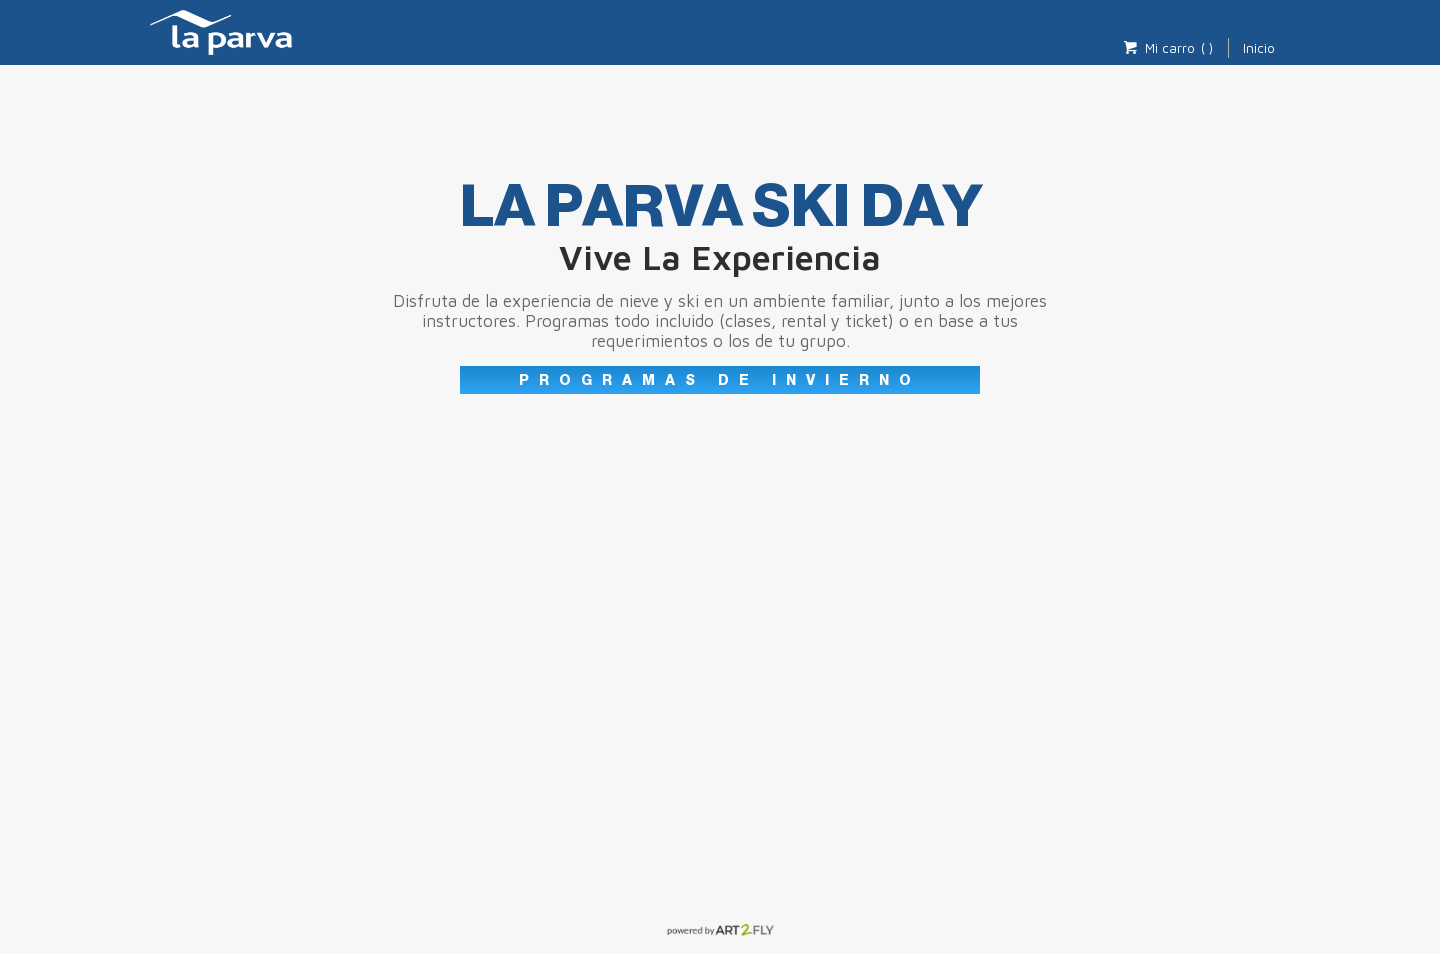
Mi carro (1158, 48)
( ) (1207, 48)
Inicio (1259, 48)
